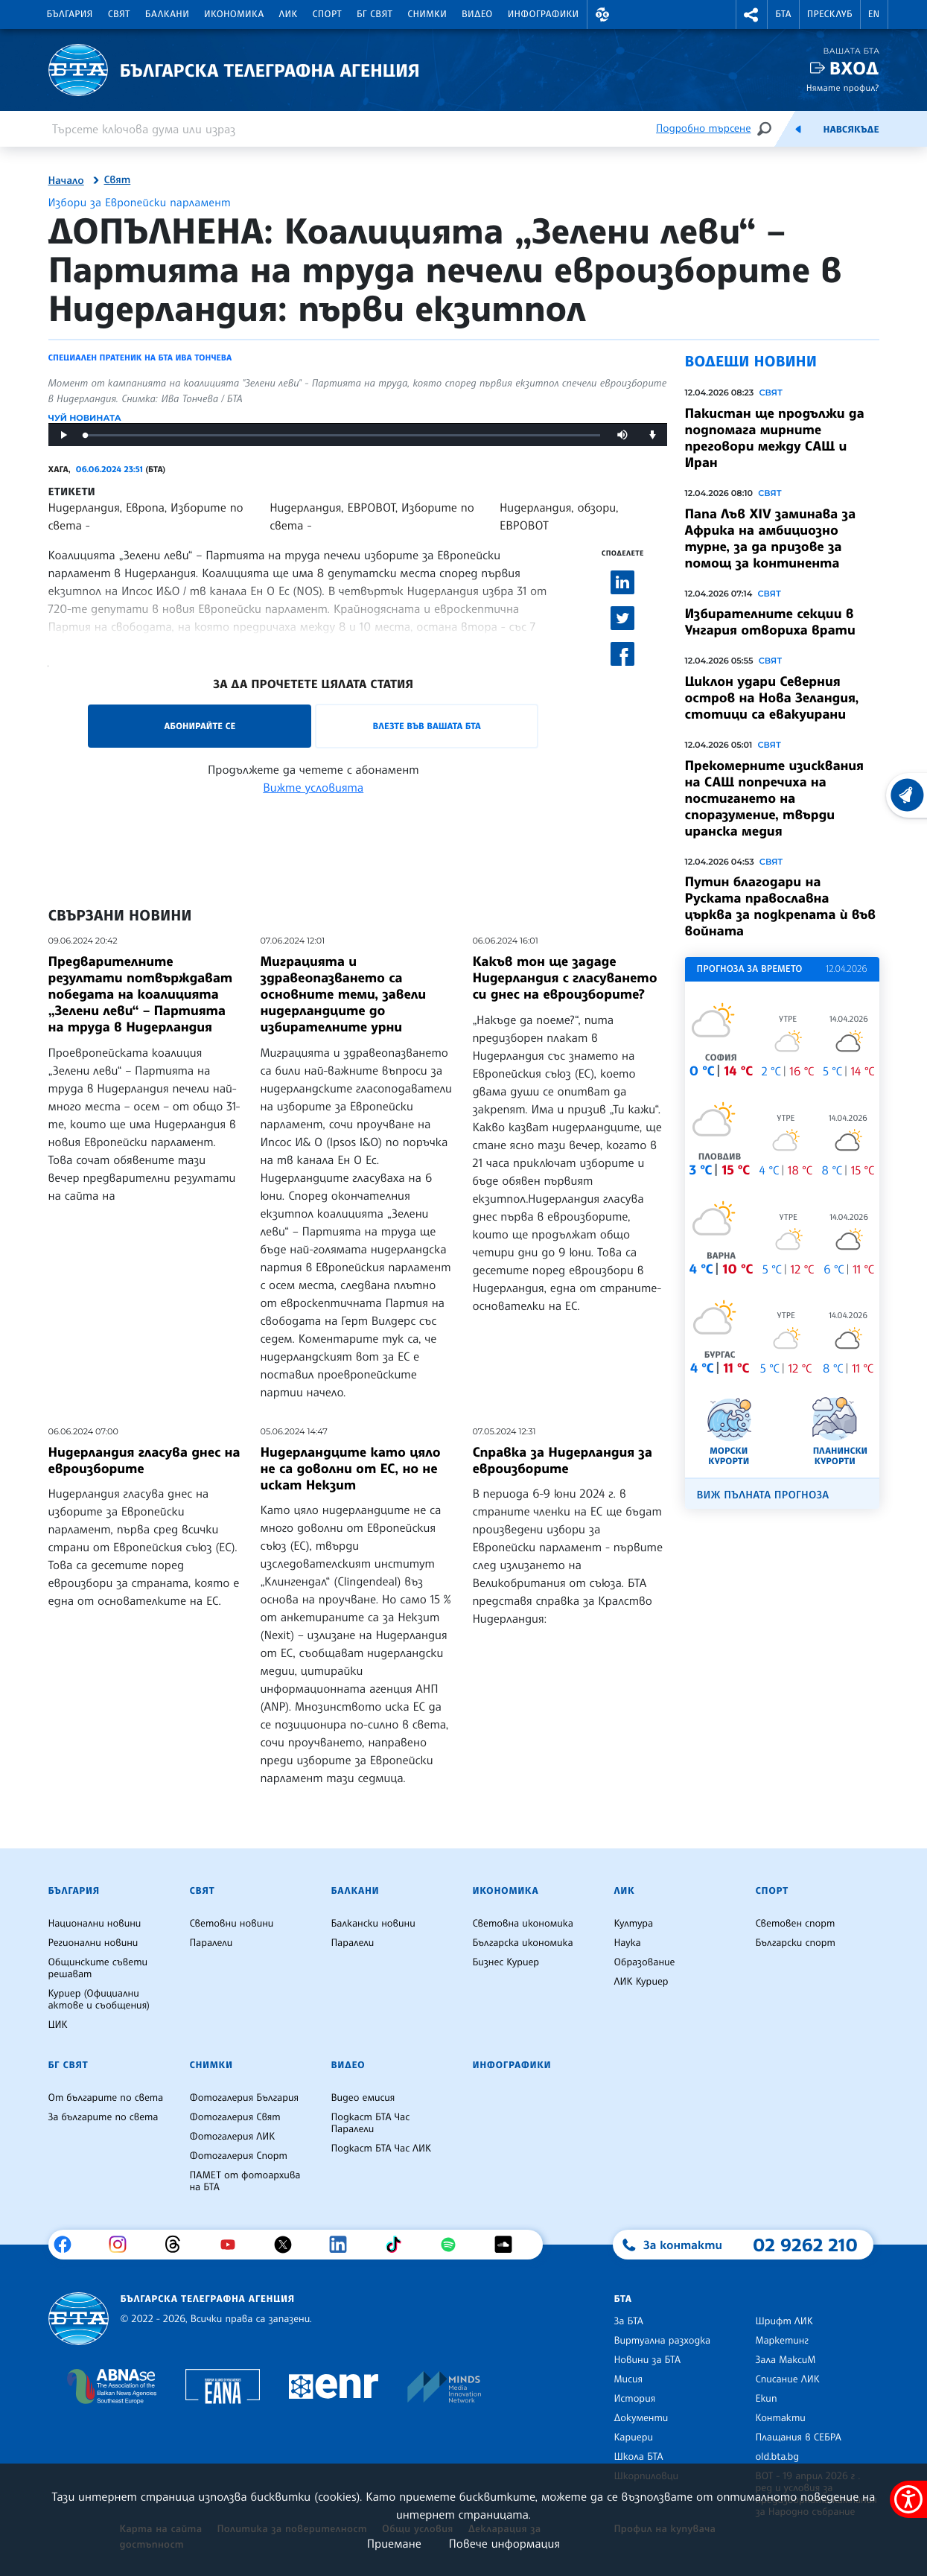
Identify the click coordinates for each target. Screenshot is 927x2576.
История (635, 2399)
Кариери (634, 2437)
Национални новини (94, 1924)
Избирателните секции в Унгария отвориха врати (770, 621)
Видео (477, 14)
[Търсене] (764, 128)
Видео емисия (363, 2098)
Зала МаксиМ (786, 2360)
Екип (766, 2399)
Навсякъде (851, 130)
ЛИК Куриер (641, 1982)
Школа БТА (638, 2457)
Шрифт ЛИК (784, 2321)
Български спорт (795, 1943)
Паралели (211, 1943)
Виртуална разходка (662, 2341)
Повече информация (505, 2543)
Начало (66, 181)
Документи (641, 2418)
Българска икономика (523, 1943)
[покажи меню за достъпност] (908, 2499)
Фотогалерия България (244, 2098)
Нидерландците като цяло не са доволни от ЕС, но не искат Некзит (350, 1468)
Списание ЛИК (788, 2379)
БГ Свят (374, 14)
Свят (119, 14)
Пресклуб (830, 14)
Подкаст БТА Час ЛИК (381, 2148)
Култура (634, 1924)
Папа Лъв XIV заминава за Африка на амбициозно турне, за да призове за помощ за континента (770, 538)
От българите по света (106, 2098)
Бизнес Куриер (506, 1962)
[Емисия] (798, 129)
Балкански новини (373, 1924)
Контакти (781, 2418)
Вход (854, 68)
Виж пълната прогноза (763, 1495)
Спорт (327, 14)
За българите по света (103, 2117)
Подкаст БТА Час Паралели (370, 2123)
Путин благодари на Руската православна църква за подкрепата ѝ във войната (780, 906)
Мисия (628, 2379)
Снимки (427, 14)
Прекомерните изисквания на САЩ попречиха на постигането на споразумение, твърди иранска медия (774, 798)
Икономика (234, 14)
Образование (644, 1962)
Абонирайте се (200, 725)
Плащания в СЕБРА (798, 2437)
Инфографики (543, 14)
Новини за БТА (647, 2360)
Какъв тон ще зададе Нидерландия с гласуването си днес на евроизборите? (564, 977)
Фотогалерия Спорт (238, 2156)
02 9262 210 (805, 2244)
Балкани (167, 14)
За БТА (628, 2321)
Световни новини (232, 1924)
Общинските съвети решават (98, 1968)
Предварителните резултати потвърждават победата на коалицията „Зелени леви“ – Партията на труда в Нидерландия (140, 994)
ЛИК (288, 14)
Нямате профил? (842, 87)
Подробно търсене (703, 128)
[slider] (343, 435)
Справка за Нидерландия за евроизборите (562, 1460)
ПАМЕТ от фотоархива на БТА (245, 2181)
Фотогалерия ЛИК (232, 2137)
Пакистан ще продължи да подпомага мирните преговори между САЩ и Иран (774, 438)
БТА (783, 14)
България (70, 14)
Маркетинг (782, 2341)
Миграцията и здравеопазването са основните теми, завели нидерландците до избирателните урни (343, 994)
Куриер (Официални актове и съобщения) (99, 1999)
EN (874, 14)
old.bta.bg (778, 2457)
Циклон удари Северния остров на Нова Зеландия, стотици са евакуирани (772, 697)
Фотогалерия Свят (235, 2117)
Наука (627, 1943)
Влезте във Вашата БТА (427, 725)
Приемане (394, 2543)
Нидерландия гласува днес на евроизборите (144, 1460)
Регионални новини (93, 1943)
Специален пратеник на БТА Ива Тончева (140, 357)
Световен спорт (795, 1924)
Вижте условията (313, 787)
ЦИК (58, 2025)
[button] (603, 14)
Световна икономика (523, 1924)
